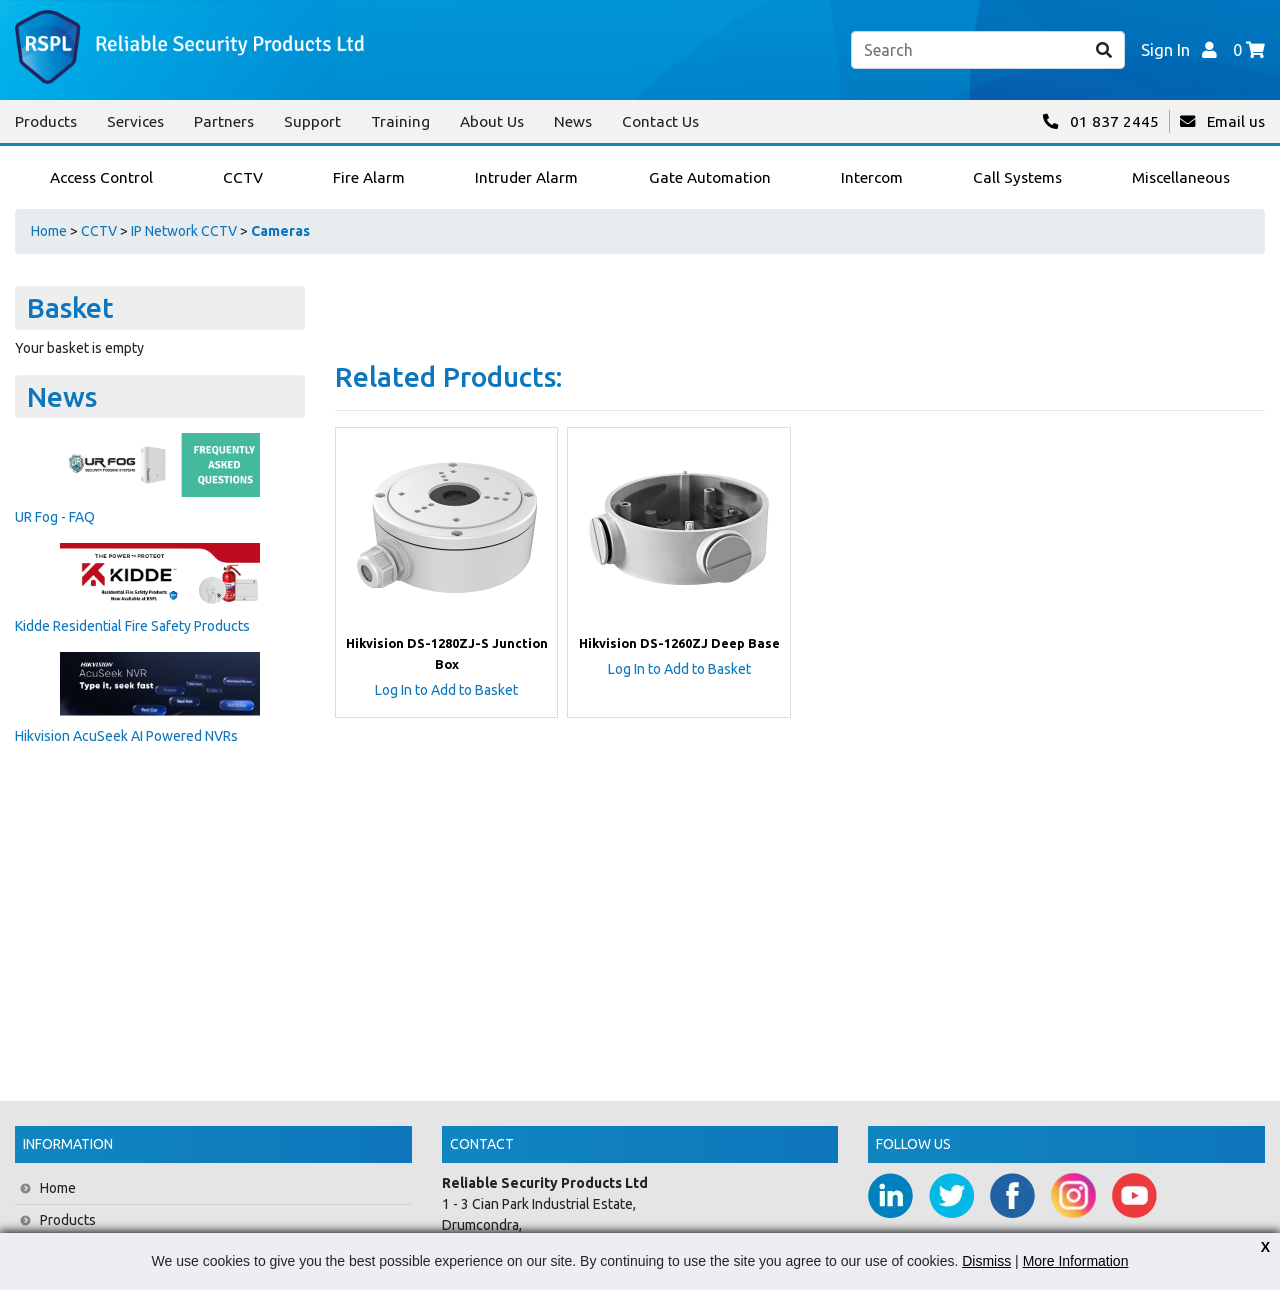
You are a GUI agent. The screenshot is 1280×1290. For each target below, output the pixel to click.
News (573, 121)
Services (135, 121)
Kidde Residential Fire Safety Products (132, 626)
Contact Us (660, 121)
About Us (492, 121)
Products (46, 121)
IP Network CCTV (184, 231)
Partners (224, 121)
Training (400, 121)
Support (312, 121)
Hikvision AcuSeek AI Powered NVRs (126, 736)
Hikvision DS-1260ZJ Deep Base (679, 643)
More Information (1076, 1261)
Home (49, 231)
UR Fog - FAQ (55, 517)
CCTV (99, 231)
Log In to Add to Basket (446, 690)
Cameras (280, 231)
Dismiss (986, 1261)
